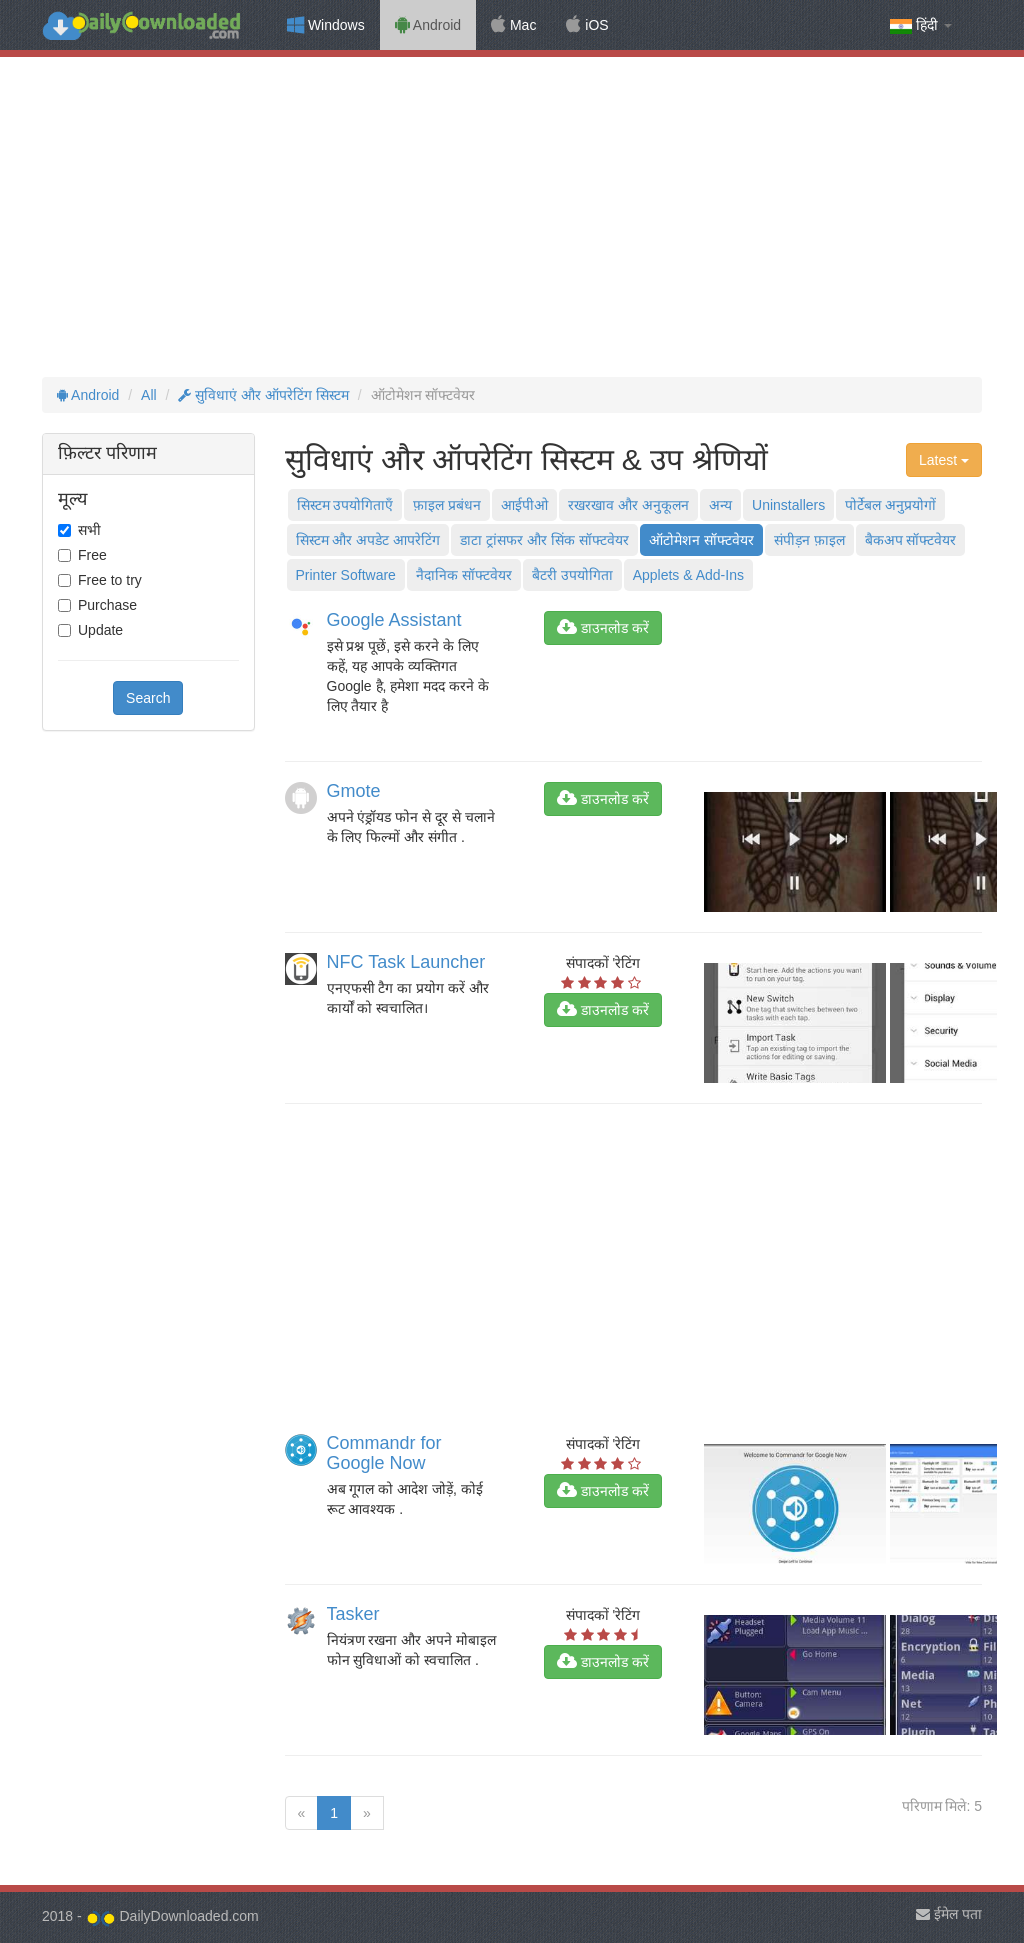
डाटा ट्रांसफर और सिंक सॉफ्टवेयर (544, 540)
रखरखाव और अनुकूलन (628, 505)
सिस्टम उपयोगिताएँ (345, 505)
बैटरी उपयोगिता (572, 575)
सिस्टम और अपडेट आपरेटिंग (368, 540)
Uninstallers (788, 505)
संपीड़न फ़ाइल (809, 540)
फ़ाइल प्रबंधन (447, 505)
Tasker (353, 1614)
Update (100, 630)
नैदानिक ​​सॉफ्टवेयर (464, 575)
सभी (89, 530)
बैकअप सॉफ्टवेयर (911, 540)
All (149, 395)
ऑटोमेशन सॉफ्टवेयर (701, 540)
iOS (587, 25)
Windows (326, 25)
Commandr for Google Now (384, 1453)
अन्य (720, 505)
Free (92, 555)
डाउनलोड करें (603, 628)
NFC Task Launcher (406, 962)
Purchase (107, 605)
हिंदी (921, 25)
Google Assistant (394, 620)
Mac (513, 25)
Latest (944, 460)
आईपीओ (524, 505)
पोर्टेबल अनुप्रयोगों (890, 505)
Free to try (110, 580)
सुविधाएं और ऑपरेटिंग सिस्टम (263, 395)
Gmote (354, 791)
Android (428, 25)
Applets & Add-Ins (688, 575)
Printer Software (346, 575)
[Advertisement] (512, 217)
